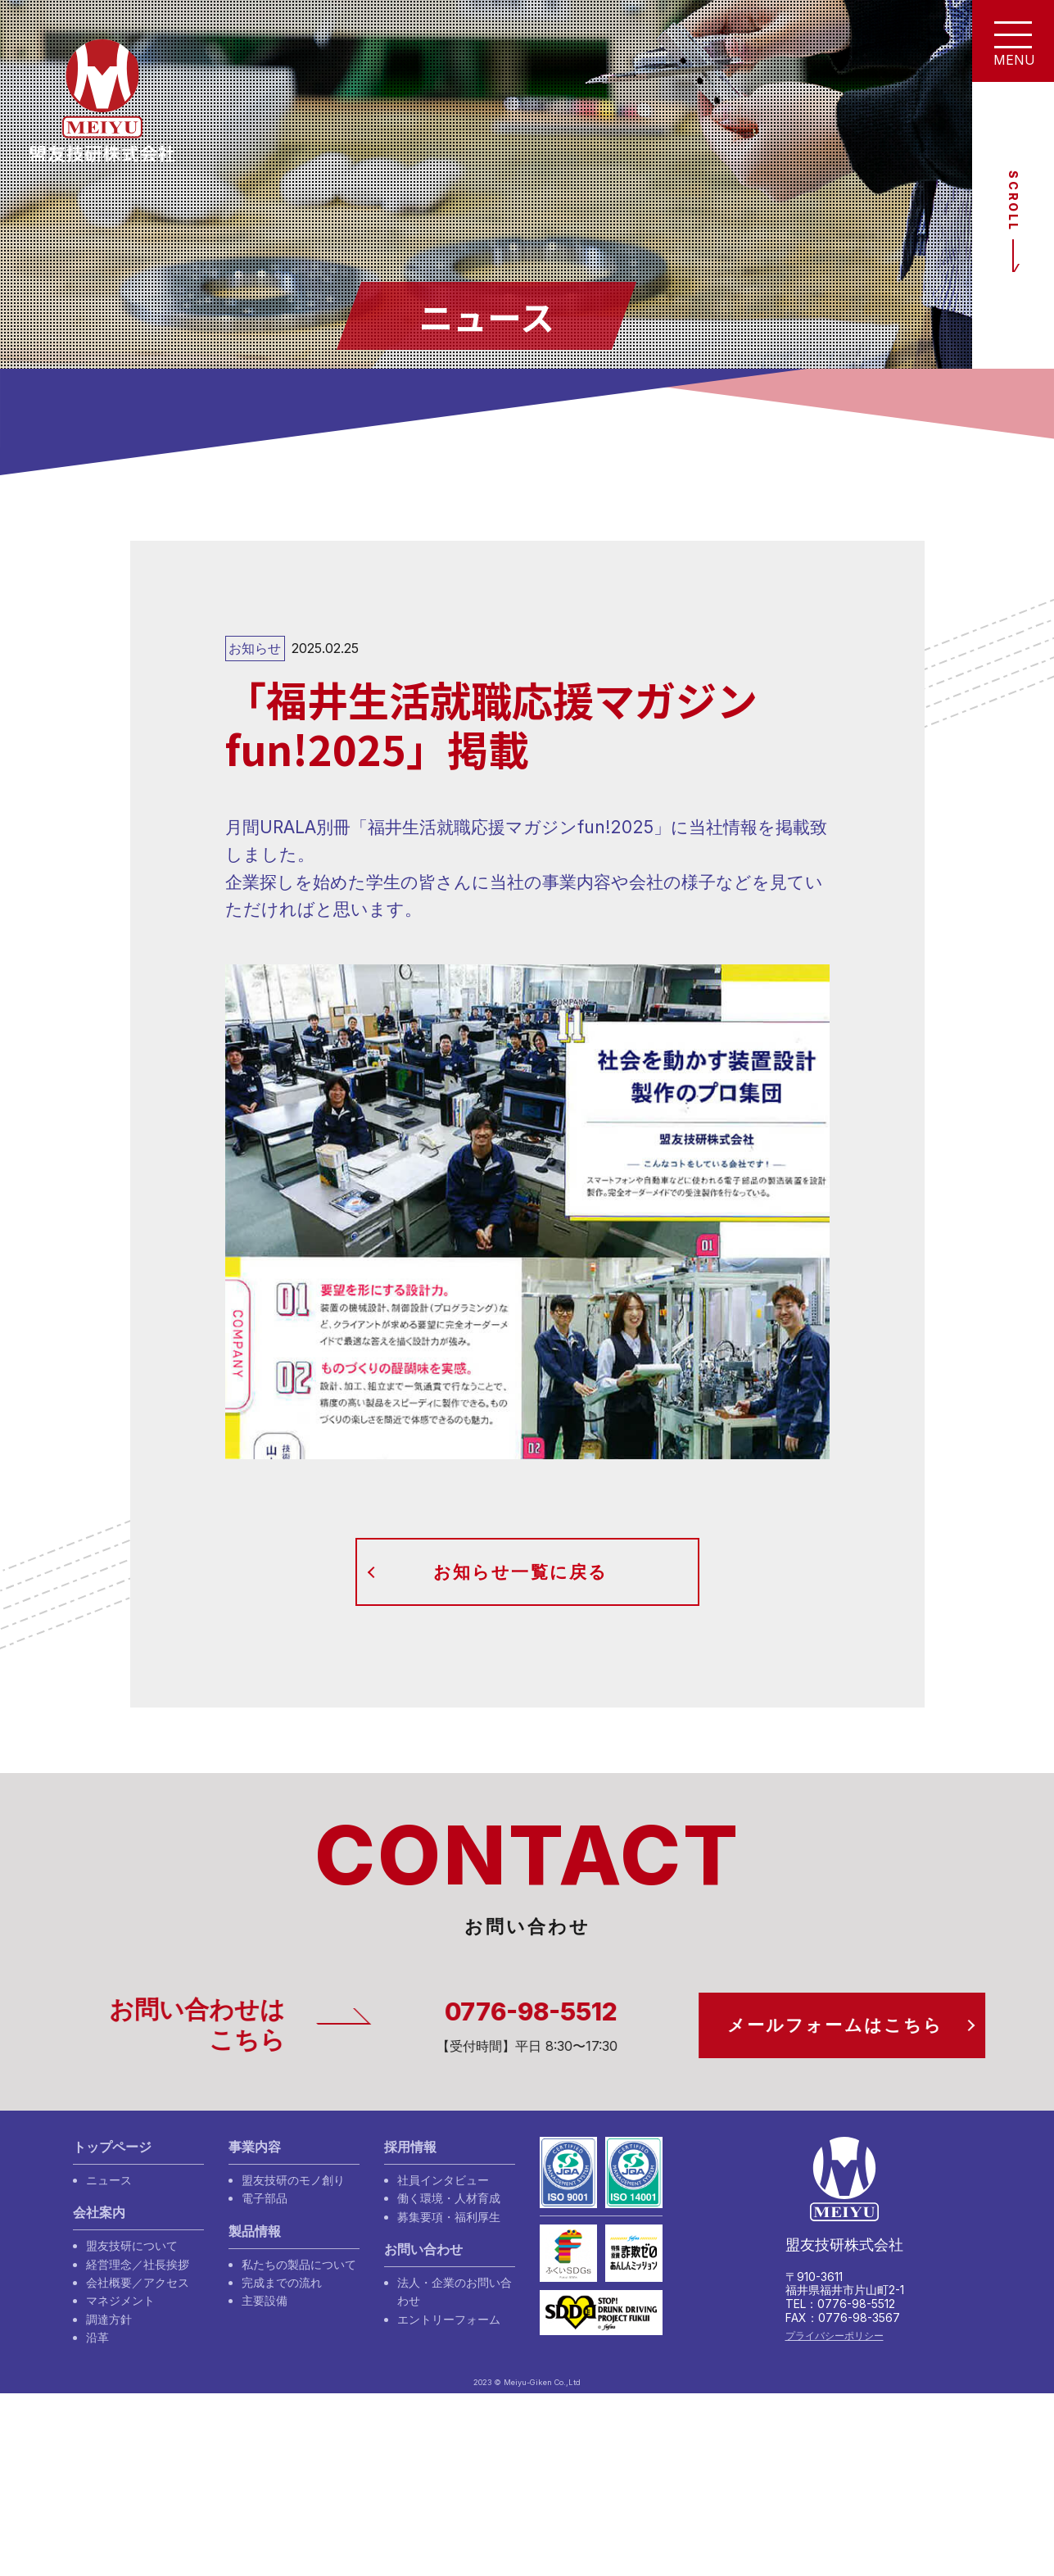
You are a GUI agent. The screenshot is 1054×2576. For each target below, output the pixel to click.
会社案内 (99, 2212)
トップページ (112, 2147)
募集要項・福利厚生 (448, 2217)
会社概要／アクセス (137, 2282)
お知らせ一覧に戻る (520, 1572)
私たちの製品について (299, 2264)
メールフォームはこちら (850, 2025)
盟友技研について (132, 2245)
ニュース (109, 2180)
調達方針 (109, 2319)
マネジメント (120, 2300)
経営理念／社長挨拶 (137, 2264)
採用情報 (410, 2147)
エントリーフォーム (448, 2319)
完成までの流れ (282, 2282)
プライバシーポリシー (834, 2335)
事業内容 (254, 2147)
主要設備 (264, 2300)
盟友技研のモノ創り (293, 2180)
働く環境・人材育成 (448, 2198)
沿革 (97, 2337)
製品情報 (254, 2231)
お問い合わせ (423, 2249)
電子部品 (264, 2198)
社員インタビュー (443, 2180)
